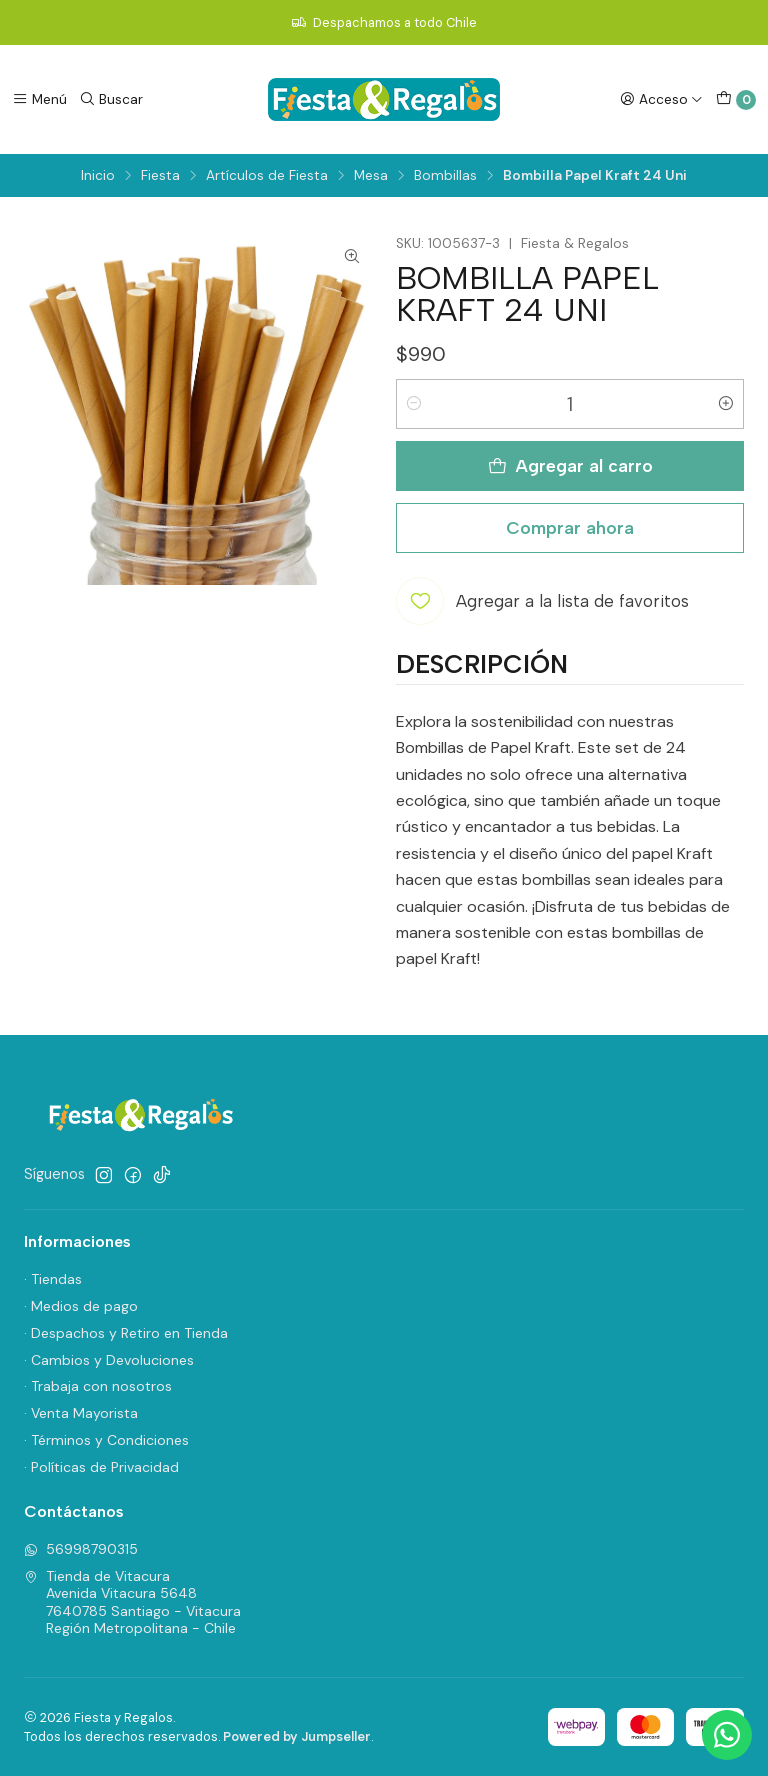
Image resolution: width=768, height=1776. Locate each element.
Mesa (371, 176)
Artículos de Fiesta (267, 176)
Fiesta (160, 176)
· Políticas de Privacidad (101, 1467)
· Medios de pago (81, 1306)
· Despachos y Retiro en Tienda (126, 1333)
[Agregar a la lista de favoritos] (542, 601)
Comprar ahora (570, 527)
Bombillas (445, 176)
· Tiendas (53, 1279)
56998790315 (81, 1549)
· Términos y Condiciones (106, 1440)
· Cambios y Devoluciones (109, 1360)
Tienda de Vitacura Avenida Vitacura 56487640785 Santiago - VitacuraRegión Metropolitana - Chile (132, 1602)
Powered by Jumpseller (297, 1736)
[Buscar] (111, 99)
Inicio (98, 176)
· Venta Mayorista (81, 1413)
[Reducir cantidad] (414, 404)
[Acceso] (661, 99)
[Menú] (39, 99)
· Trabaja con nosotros (98, 1386)
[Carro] (736, 100)
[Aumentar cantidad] (726, 404)
